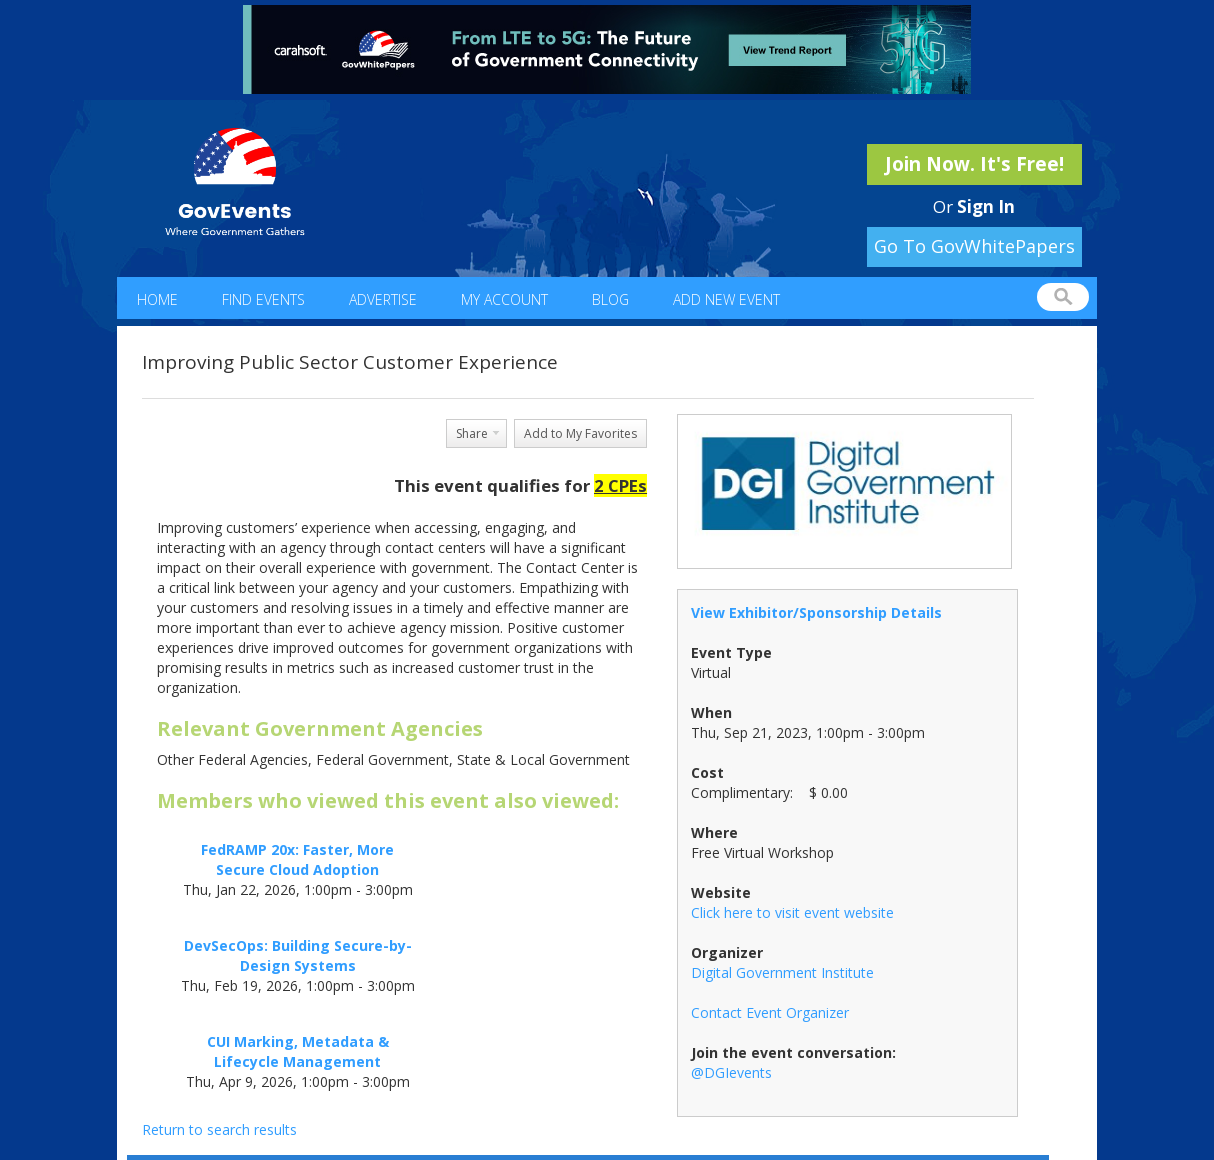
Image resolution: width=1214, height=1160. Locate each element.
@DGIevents (731, 1072)
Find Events (263, 299)
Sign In (986, 206)
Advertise (383, 299)
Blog (610, 299)
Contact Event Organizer (770, 1012)
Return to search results (219, 1129)
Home (157, 299)
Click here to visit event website (792, 912)
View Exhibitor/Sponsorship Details (816, 612)
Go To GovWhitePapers (974, 246)
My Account (504, 299)
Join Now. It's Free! (974, 164)
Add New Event (726, 299)
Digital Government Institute (782, 972)
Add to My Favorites (580, 433)
